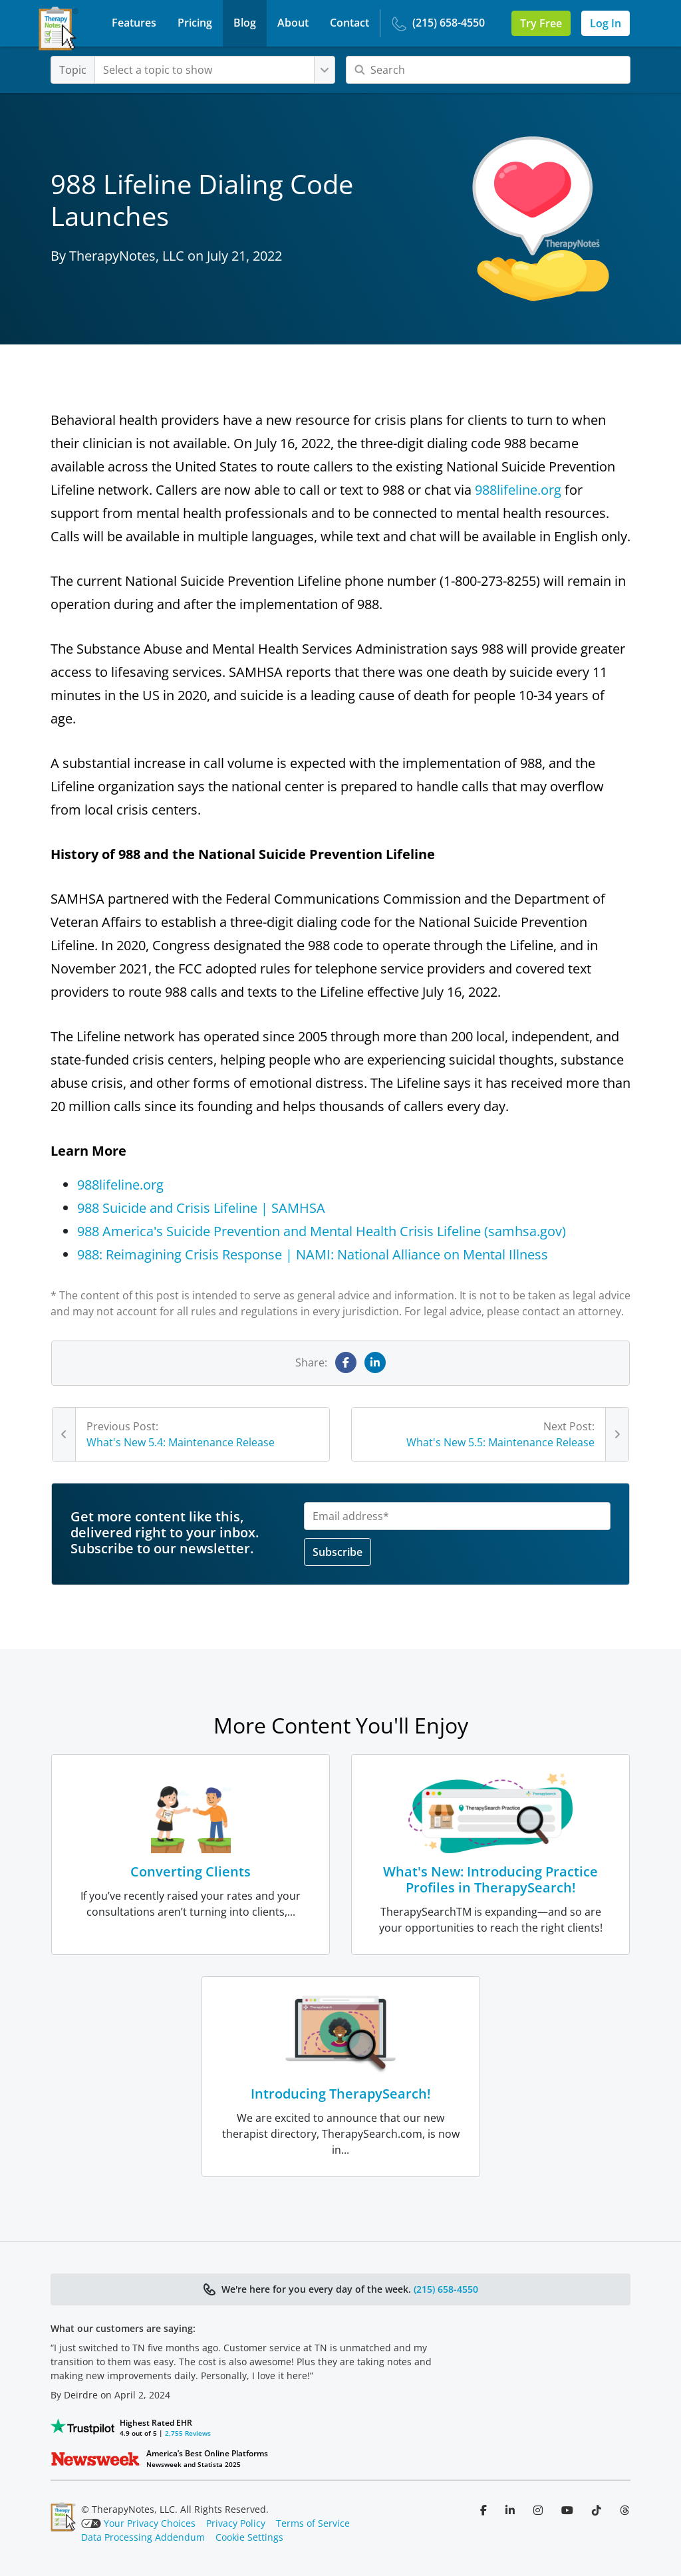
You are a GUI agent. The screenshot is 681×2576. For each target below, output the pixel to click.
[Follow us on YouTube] (568, 2510)
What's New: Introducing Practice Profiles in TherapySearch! (490, 1879)
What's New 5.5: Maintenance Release (500, 1442)
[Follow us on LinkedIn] (511, 2510)
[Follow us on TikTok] (598, 2510)
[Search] (488, 70)
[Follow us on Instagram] (539, 2510)
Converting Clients (190, 1871)
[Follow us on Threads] (624, 2510)
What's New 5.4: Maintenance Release (180, 1442)
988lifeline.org (518, 490)
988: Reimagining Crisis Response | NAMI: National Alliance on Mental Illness (312, 1254)
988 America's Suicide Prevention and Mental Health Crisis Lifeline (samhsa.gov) (321, 1231)
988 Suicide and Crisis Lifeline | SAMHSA (201, 1208)
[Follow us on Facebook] (485, 2510)
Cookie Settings (249, 2537)
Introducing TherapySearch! (341, 2094)
